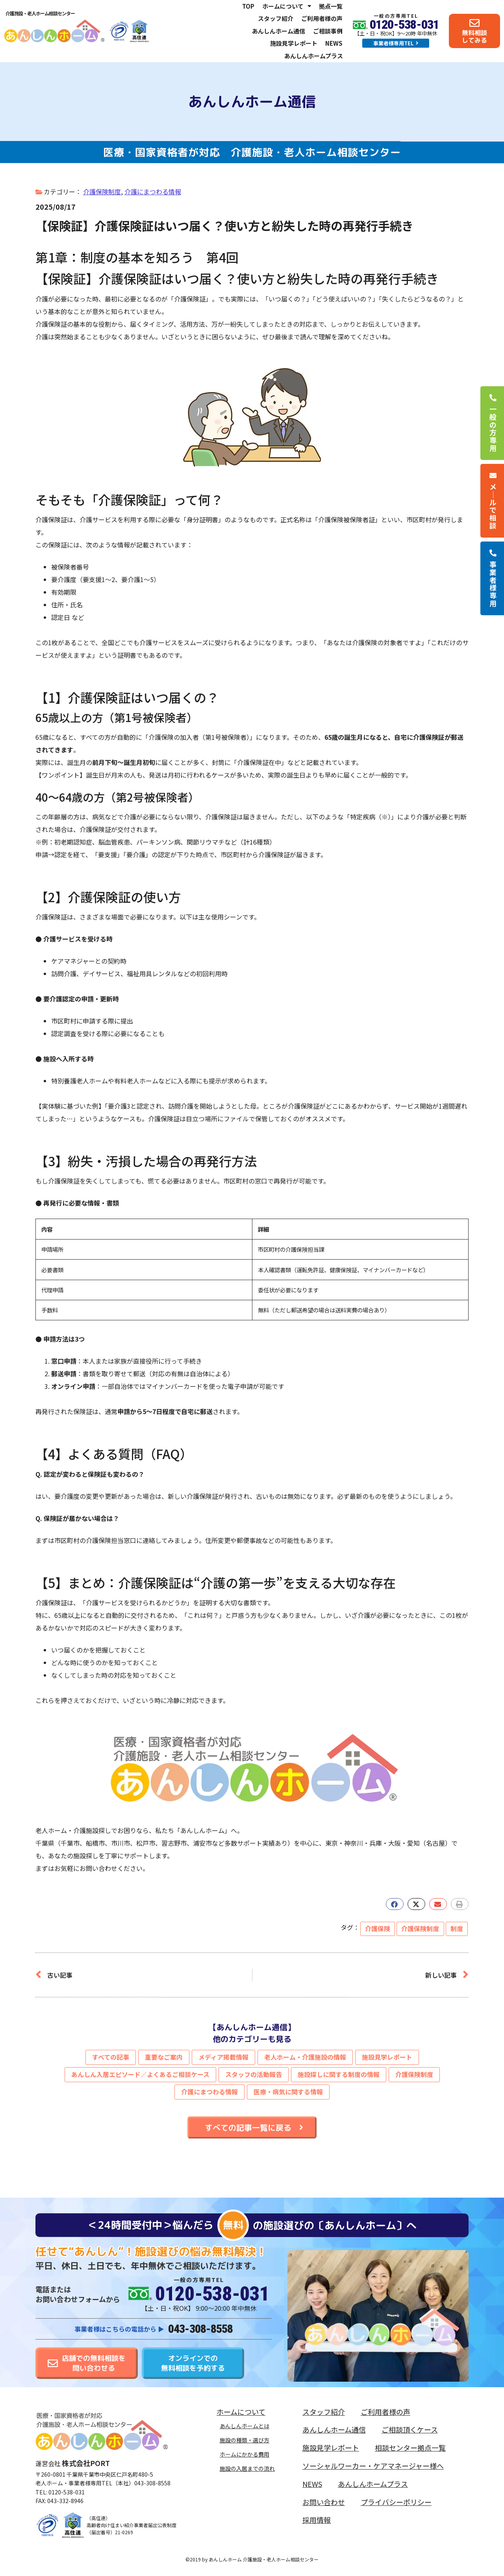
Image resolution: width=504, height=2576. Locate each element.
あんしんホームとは (244, 2426)
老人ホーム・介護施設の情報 (305, 2057)
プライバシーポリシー (396, 2502)
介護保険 (377, 1928)
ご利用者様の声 (322, 18)
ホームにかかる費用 (244, 2454)
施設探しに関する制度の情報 (339, 2074)
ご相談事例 (328, 31)
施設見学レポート (293, 43)
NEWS (334, 43)
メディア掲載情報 (223, 2057)
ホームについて (286, 6)
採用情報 (316, 2520)
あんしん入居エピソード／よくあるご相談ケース (140, 2074)
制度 (456, 1928)
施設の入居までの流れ (247, 2468)
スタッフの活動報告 (253, 2074)
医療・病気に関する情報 (288, 2091)
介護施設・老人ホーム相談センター (40, 13)
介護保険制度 (102, 191)
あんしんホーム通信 (278, 31)
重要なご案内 (164, 2057)
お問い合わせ (323, 2502)
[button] (395, 1904)
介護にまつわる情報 (152, 191)
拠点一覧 (331, 6)
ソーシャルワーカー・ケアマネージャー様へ (373, 2466)
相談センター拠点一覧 (410, 2447)
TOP (248, 6)
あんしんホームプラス (313, 56)
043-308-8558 (200, 2329)
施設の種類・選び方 (244, 2440)
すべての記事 (110, 2057)
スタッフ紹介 (275, 18)
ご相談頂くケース (410, 2429)
